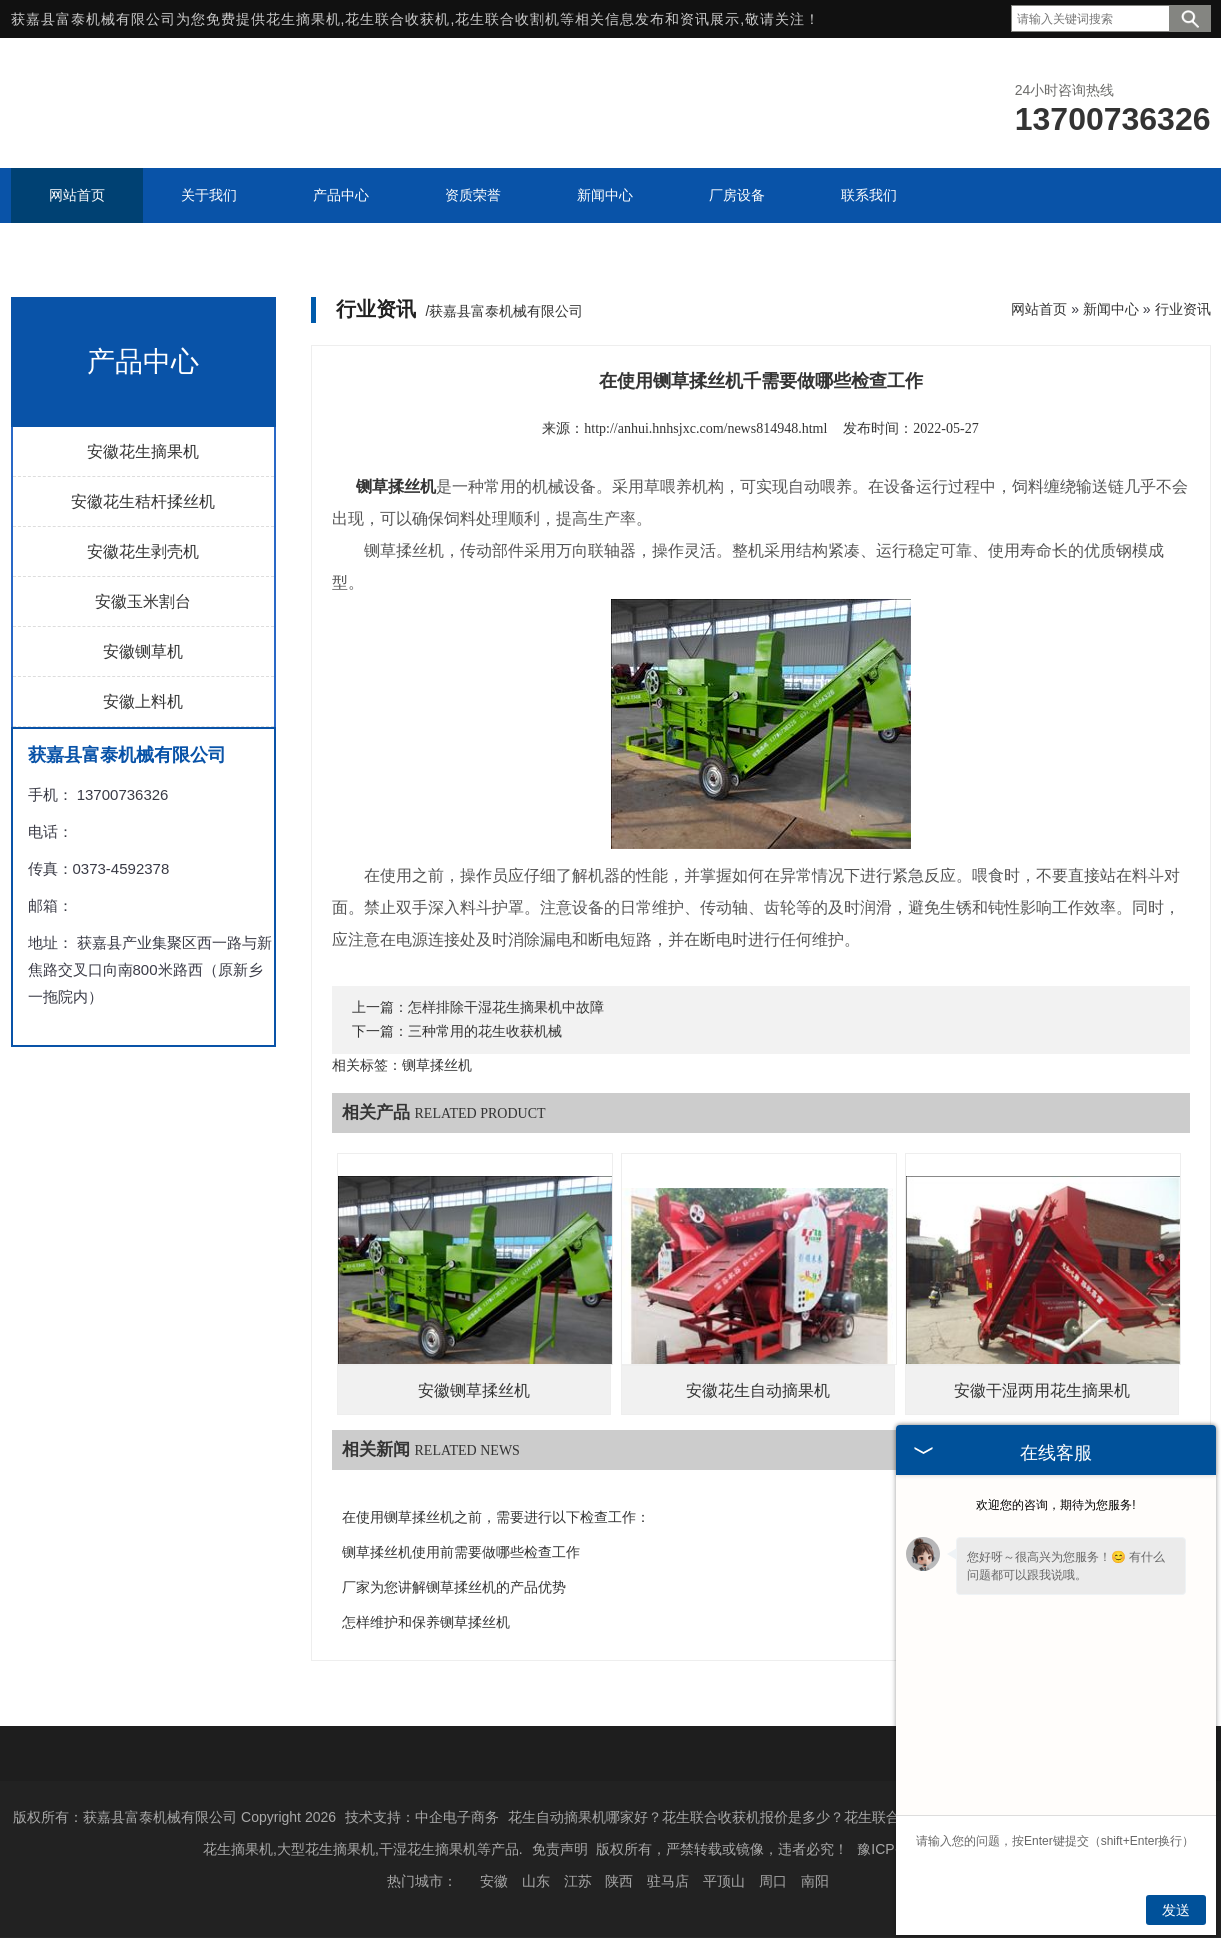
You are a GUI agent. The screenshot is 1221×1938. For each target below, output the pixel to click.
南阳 (815, 1881)
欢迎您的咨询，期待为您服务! (1055, 1505)
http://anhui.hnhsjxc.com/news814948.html (705, 428)
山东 (536, 1881)
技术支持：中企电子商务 (422, 1817)
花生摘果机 (303, 19)
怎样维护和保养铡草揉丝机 (426, 1622)
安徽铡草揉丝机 (474, 1390)
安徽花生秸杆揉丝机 (143, 501)
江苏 (578, 1881)
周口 (773, 1881)
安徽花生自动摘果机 (758, 1390)
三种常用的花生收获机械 (485, 1031)
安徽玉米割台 (143, 601)
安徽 (494, 1881)
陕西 (619, 1881)
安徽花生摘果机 (143, 451)
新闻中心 (1111, 309)
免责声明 (560, 1849)
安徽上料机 (143, 701)
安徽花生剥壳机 (143, 551)
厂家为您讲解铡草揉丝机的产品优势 (454, 1587)
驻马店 (668, 1881)
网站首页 (1039, 309)
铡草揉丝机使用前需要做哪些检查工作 (461, 1552)
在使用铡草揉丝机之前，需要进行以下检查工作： (496, 1517)
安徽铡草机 (143, 651)
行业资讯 (1183, 309)
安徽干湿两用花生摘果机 (1042, 1390)
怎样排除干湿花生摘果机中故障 (506, 1007)
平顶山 (724, 1881)
